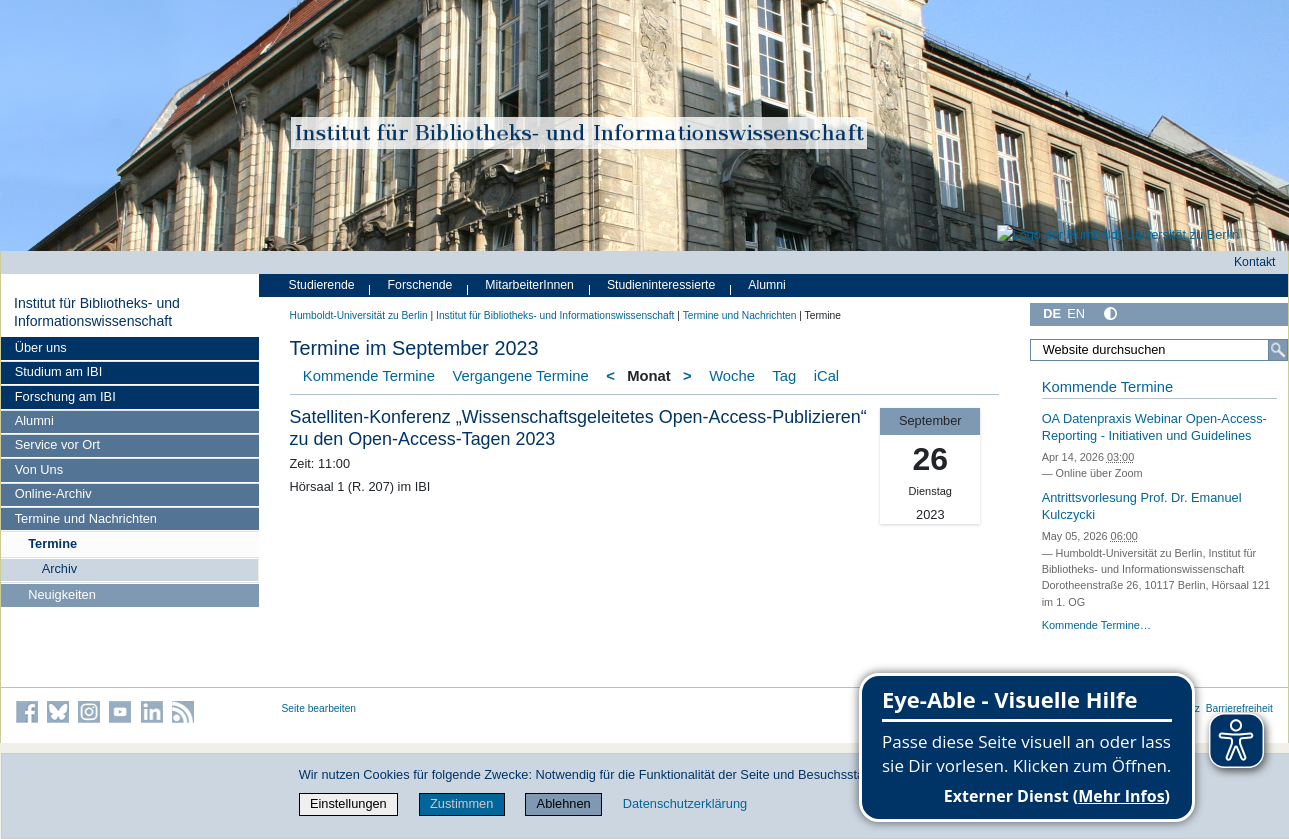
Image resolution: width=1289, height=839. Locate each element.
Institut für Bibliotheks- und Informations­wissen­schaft (97, 312)
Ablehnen (564, 803)
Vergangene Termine (520, 376)
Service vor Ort (57, 444)
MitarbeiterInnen (529, 285)
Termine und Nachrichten (86, 518)
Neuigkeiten (62, 594)
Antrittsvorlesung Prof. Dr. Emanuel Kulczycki (1142, 506)
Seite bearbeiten (319, 708)
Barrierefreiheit (1239, 708)
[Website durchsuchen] (1158, 350)
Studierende (322, 285)
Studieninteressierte (661, 285)
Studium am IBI (58, 371)
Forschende (420, 285)
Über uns (41, 347)
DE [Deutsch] (1052, 313)
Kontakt (1255, 262)
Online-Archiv (53, 493)
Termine (52, 543)
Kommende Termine (369, 376)
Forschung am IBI (65, 396)
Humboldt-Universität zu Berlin (359, 315)
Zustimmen (461, 803)
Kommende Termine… (1096, 625)
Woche (732, 376)
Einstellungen (348, 803)
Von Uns (39, 469)
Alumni (34, 420)
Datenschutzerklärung (685, 803)
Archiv (60, 568)
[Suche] (1278, 350)
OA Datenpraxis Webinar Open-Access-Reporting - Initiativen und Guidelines (1154, 427)
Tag (784, 376)
